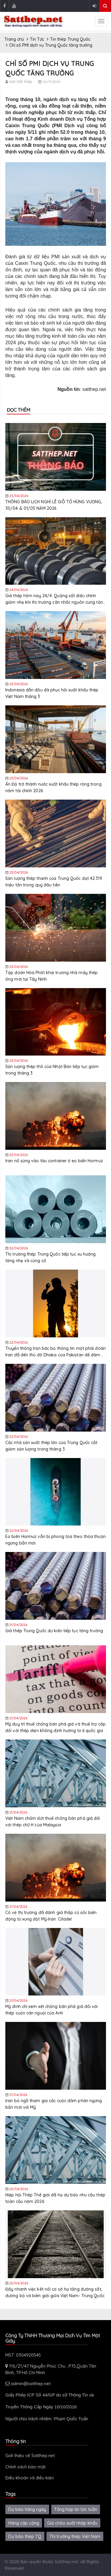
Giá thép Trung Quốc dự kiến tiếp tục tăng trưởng (54, 1630)
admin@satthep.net (28, 2383)
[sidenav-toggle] (101, 21)
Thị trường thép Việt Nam (74, 2536)
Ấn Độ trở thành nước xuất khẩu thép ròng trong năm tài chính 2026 (53, 787)
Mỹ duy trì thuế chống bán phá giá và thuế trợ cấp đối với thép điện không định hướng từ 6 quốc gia (55, 1727)
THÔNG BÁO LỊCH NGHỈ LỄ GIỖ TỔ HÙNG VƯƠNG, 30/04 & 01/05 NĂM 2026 (53, 505)
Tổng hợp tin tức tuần (75, 2509)
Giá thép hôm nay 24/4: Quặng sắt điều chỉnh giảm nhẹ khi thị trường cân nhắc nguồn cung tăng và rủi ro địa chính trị (55, 599)
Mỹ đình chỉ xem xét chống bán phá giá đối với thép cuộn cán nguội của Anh (51, 2010)
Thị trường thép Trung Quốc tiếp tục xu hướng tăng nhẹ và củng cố (50, 1257)
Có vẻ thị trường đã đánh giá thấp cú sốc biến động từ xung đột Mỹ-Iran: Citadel (51, 1916)
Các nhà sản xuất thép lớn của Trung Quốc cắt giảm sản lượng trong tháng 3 (51, 1446)
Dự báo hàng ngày (27, 2509)
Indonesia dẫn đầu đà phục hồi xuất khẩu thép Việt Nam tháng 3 (51, 693)
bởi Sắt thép (21, 81)
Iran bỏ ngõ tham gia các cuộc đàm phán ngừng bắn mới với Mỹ (53, 2104)
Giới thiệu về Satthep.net (30, 2455)
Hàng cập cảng (23, 2523)
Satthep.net (66, 2561)
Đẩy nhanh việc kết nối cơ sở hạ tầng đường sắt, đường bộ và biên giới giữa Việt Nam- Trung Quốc (54, 2292)
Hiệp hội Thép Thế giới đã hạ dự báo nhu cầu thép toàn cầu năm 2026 (55, 2198)
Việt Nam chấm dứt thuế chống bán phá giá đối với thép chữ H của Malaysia (52, 1822)
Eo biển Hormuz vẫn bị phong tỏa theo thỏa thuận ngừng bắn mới (55, 1540)
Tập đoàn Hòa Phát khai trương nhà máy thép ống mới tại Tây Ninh (51, 976)
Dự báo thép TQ (24, 2536)
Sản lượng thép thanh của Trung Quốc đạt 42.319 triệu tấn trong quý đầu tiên (53, 882)
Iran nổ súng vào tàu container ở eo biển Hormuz (54, 1160)
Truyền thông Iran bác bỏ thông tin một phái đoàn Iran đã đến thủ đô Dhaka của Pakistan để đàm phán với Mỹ (55, 1352)
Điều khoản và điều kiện (29, 2478)
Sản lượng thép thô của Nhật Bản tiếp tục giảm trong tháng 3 (52, 1070)
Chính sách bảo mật (25, 2467)
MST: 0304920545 (23, 2355)
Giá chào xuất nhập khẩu (72, 2523)
